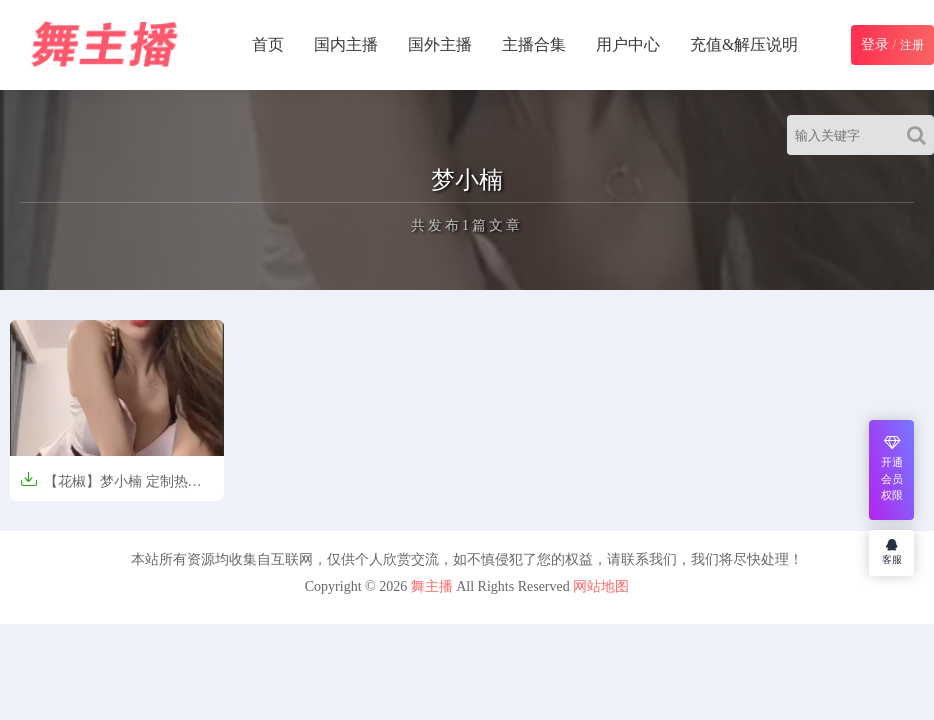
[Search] (920, 135)
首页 (268, 44)
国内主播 (346, 44)
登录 (875, 44)
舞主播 (432, 586)
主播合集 (534, 44)
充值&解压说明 (744, 44)
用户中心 (628, 44)
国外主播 (440, 44)
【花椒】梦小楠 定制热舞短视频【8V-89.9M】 (111, 487)
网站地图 (601, 586)
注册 (912, 45)
